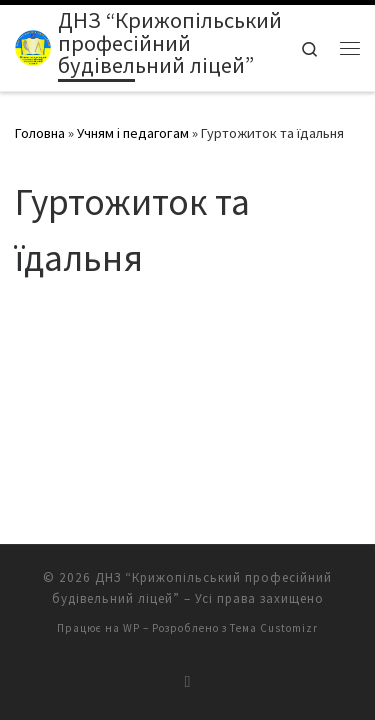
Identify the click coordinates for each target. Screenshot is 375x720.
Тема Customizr (274, 606)
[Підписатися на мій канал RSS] (188, 659)
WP (131, 606)
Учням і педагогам (133, 133)
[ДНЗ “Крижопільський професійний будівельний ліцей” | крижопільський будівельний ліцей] (33, 46)
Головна (40, 133)
